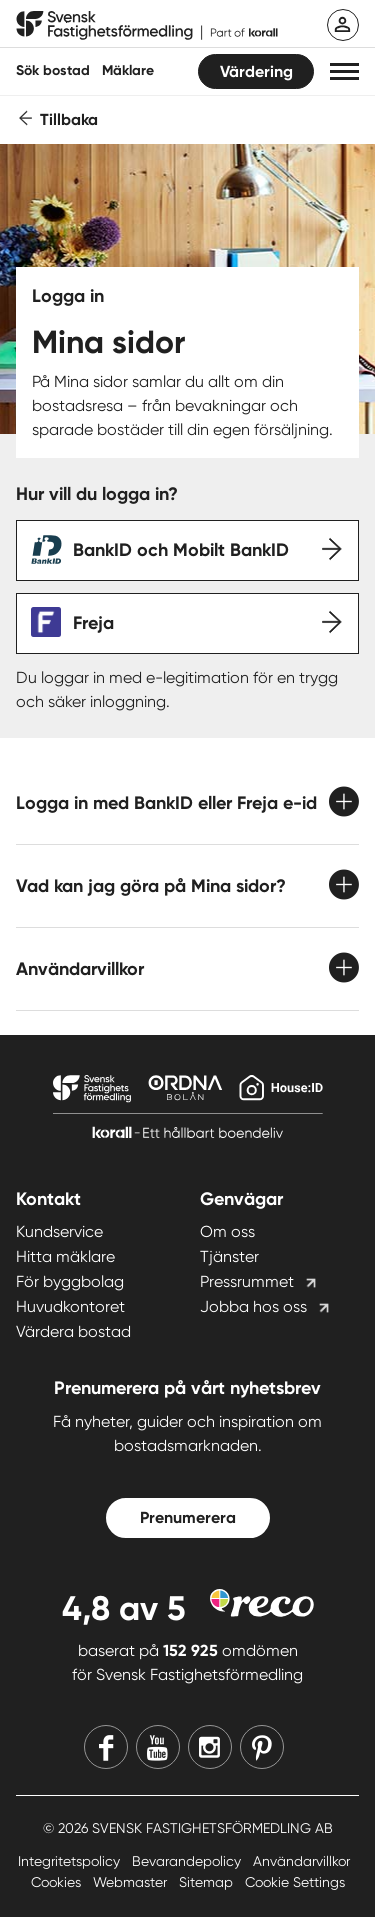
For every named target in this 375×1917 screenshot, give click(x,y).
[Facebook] (106, 1747)
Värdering (256, 71)
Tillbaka (69, 119)
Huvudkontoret (70, 1306)
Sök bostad (53, 70)
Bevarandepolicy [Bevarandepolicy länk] (188, 1861)
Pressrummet (247, 1281)
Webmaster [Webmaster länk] (132, 1882)
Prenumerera (188, 1517)
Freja (93, 623)
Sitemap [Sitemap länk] (208, 1882)
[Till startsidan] (147, 26)
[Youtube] (158, 1747)
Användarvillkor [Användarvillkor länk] (301, 1861)
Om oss (227, 1231)
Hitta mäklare (65, 1256)
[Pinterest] (262, 1747)
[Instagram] (210, 1747)
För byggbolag (70, 1281)
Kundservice (59, 1231)
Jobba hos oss (253, 1306)
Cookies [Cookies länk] (58, 1882)
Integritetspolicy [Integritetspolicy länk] (71, 1861)
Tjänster (229, 1256)
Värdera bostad (73, 1331)
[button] (344, 71)
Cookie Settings (295, 1882)
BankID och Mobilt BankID (181, 550)
